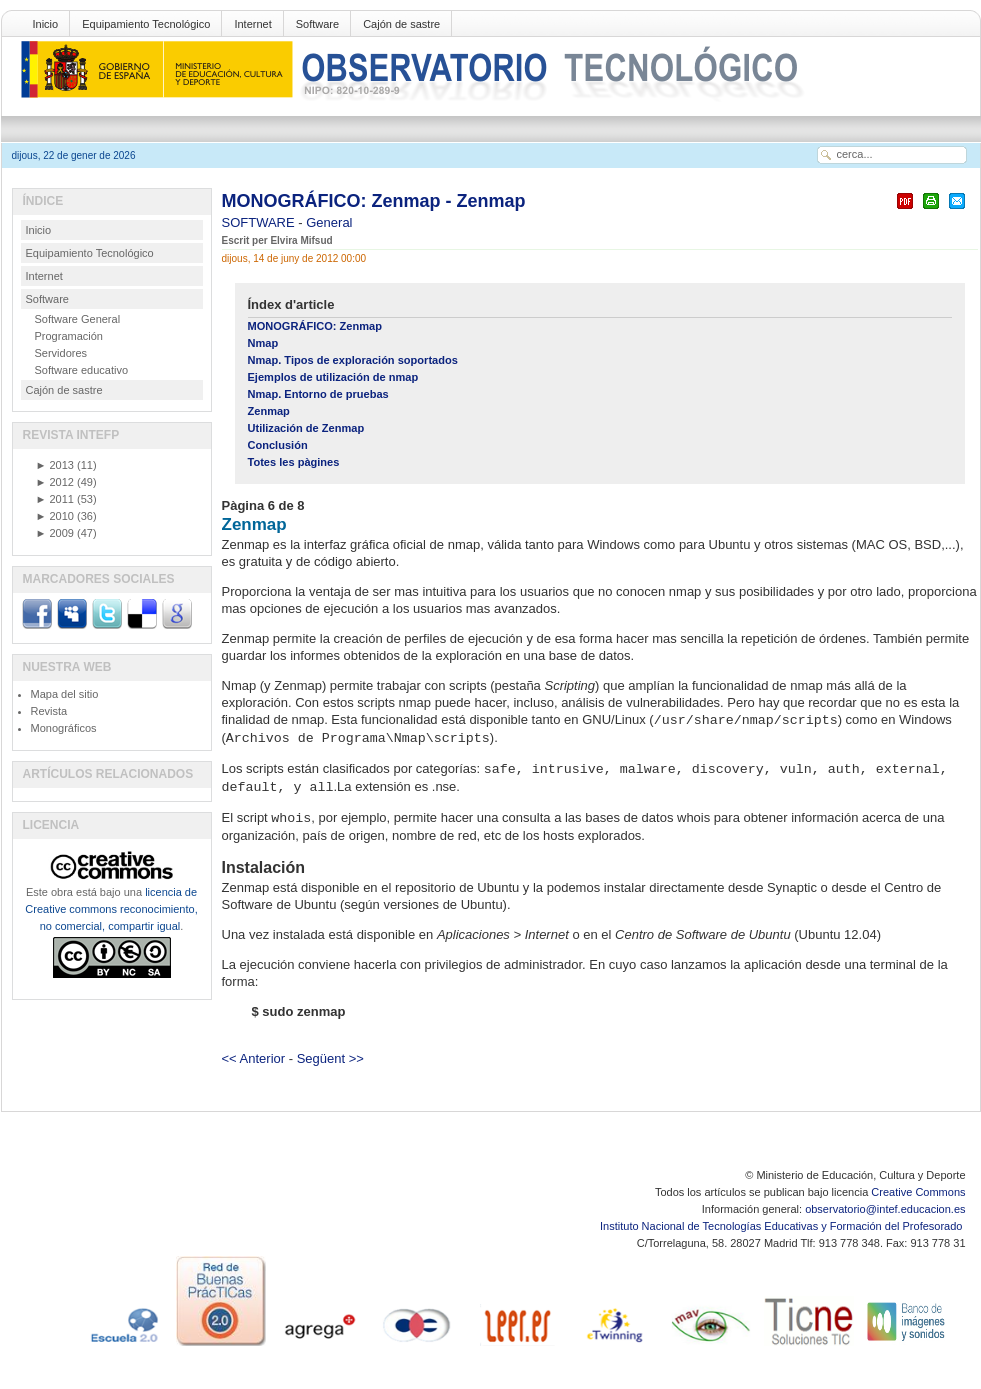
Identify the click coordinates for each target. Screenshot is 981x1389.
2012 (55, 482)
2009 (55, 533)
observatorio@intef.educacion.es (885, 1209)
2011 (55, 499)
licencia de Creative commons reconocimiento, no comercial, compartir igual (111, 909)
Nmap (263, 343)
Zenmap (269, 411)
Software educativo (82, 370)
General (329, 222)
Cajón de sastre (401, 24)
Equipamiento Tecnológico (146, 24)
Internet (252, 24)
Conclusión (278, 445)
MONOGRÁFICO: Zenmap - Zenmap (374, 201)
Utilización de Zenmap (306, 428)
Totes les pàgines (294, 462)
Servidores (61, 353)
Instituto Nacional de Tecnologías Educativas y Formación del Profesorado (782, 1226)
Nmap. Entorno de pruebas (318, 394)
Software (317, 24)
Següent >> (330, 1058)
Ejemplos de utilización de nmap (333, 377)
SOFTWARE (260, 222)
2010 (55, 516)
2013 (55, 465)
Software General (78, 319)
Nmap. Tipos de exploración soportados (353, 360)
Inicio (46, 24)
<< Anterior (254, 1058)
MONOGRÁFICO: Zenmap (315, 326)
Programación (69, 336)
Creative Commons (918, 1192)
